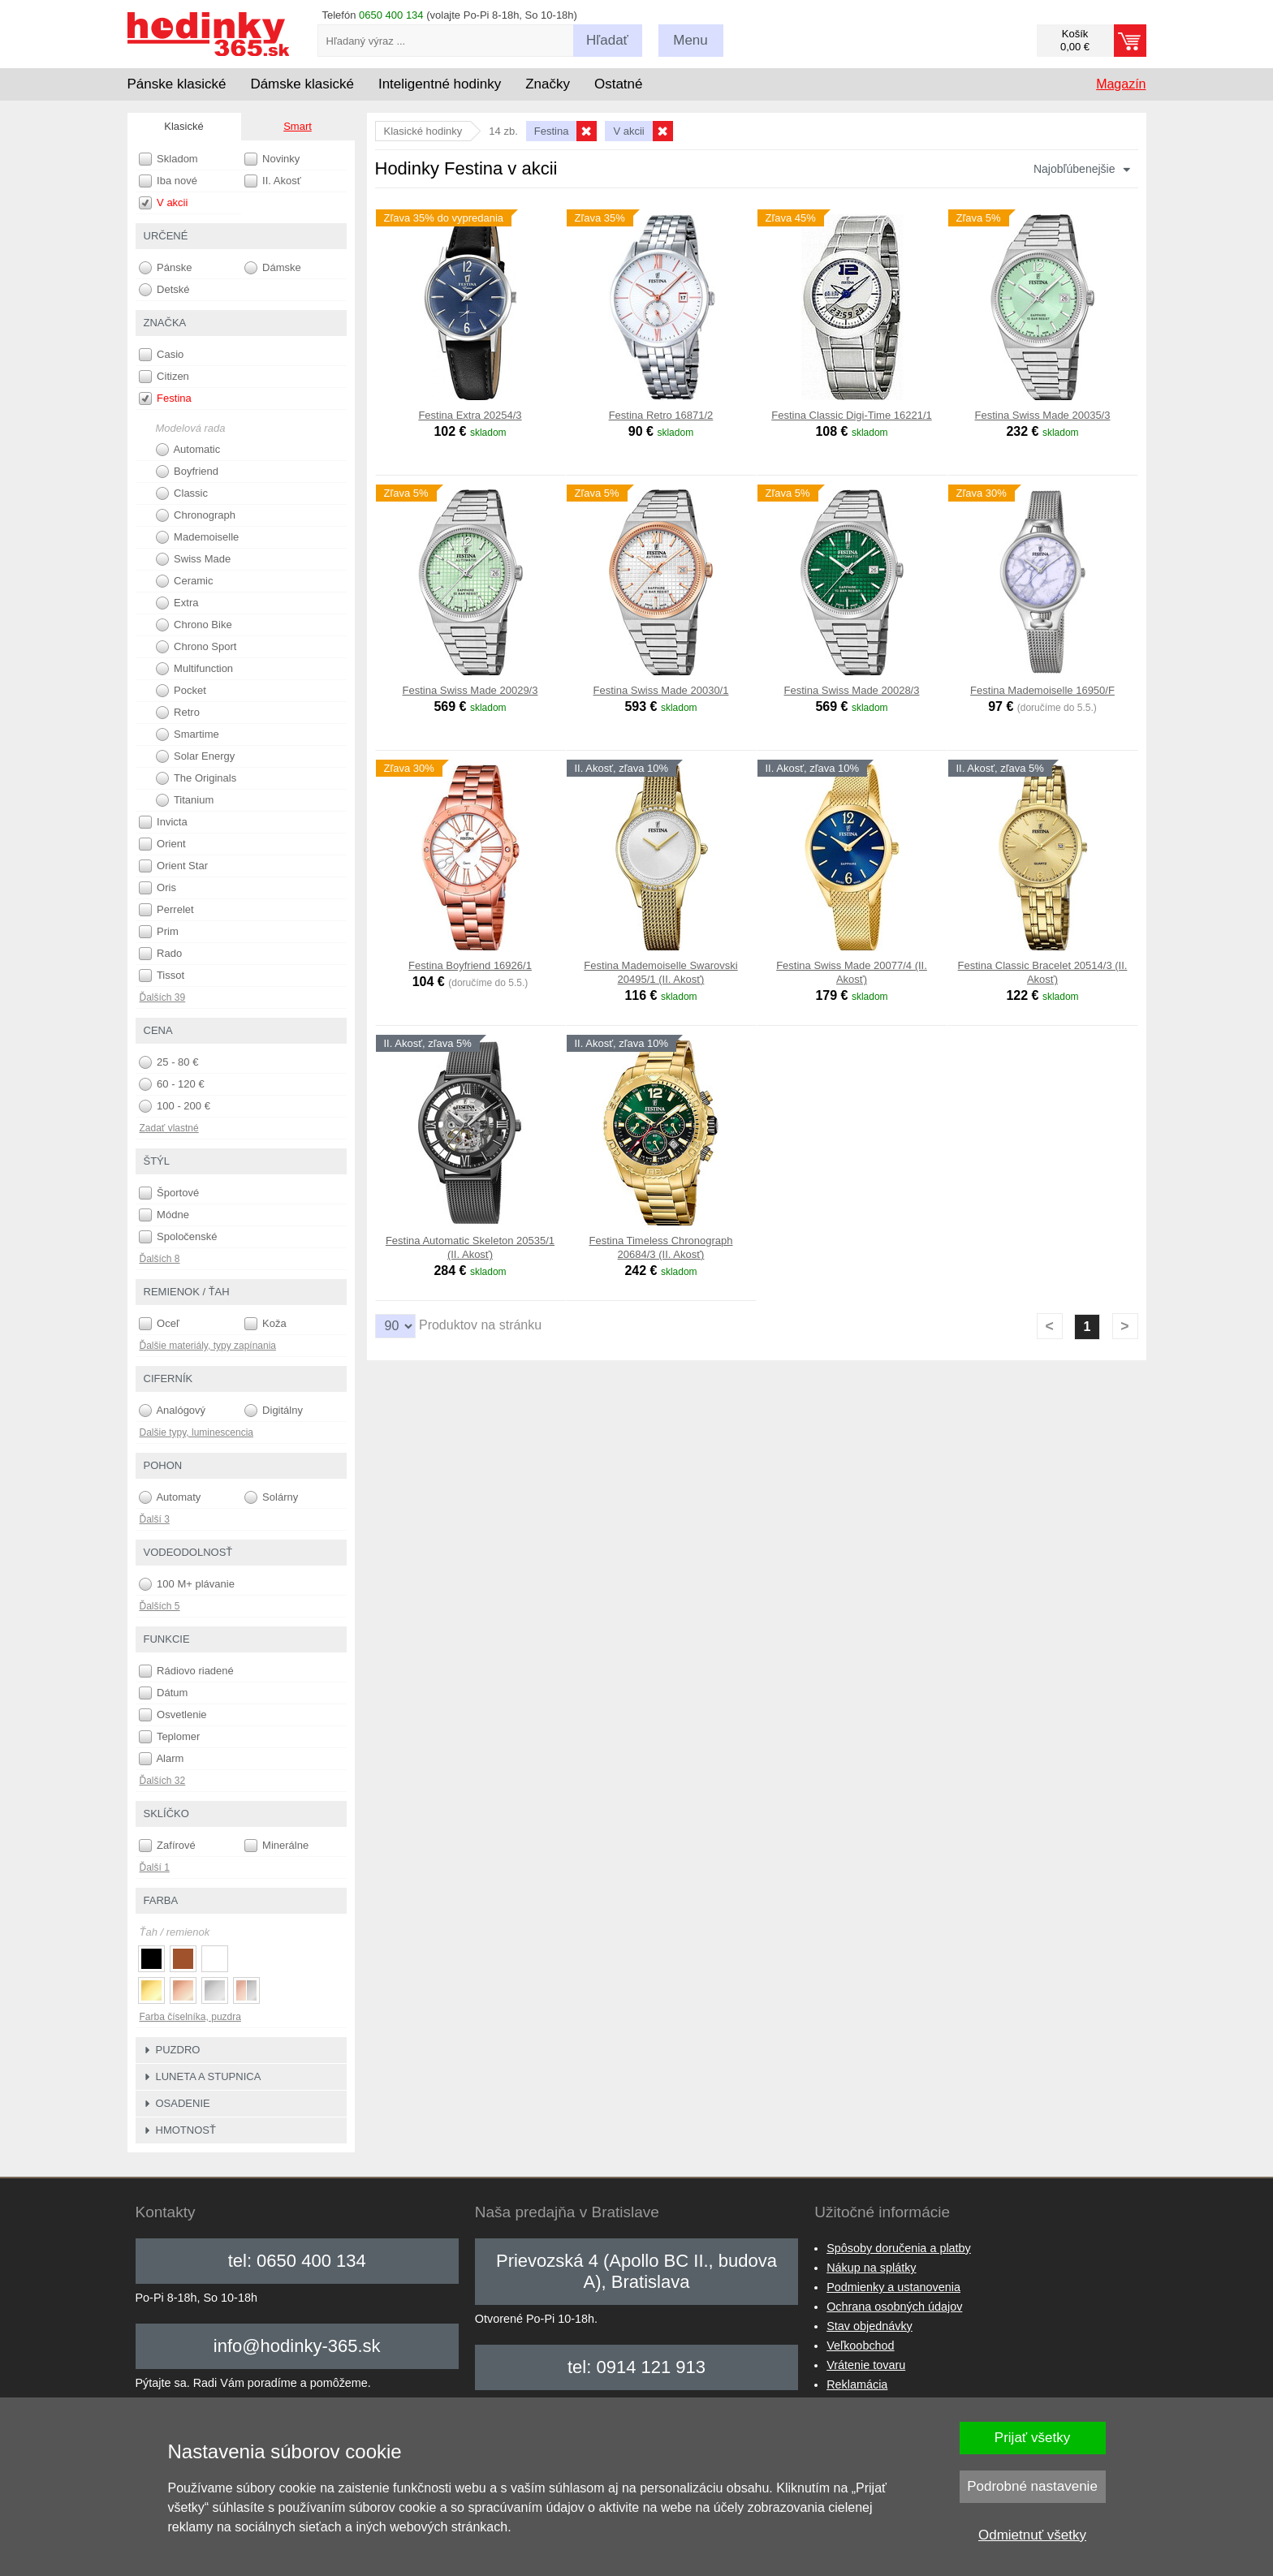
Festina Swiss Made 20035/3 (1043, 415)
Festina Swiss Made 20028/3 (852, 690)
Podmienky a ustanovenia (893, 2287)
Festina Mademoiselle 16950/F (1042, 690)
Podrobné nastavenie (1032, 2486)
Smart (297, 126)
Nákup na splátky (871, 2267)
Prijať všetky (1032, 2437)
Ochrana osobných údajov (894, 2306)
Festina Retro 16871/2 (661, 415)
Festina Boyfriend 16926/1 (470, 965)
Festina (165, 398)
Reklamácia (856, 2384)
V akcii (163, 202)
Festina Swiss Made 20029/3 (470, 690)
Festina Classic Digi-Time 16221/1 (851, 415)
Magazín (1121, 84)
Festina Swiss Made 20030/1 (661, 690)
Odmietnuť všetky (1032, 2535)
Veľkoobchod (860, 2345)
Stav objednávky (869, 2326)
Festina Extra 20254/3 (469, 415)
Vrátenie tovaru (865, 2364)
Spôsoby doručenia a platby (898, 2248)
